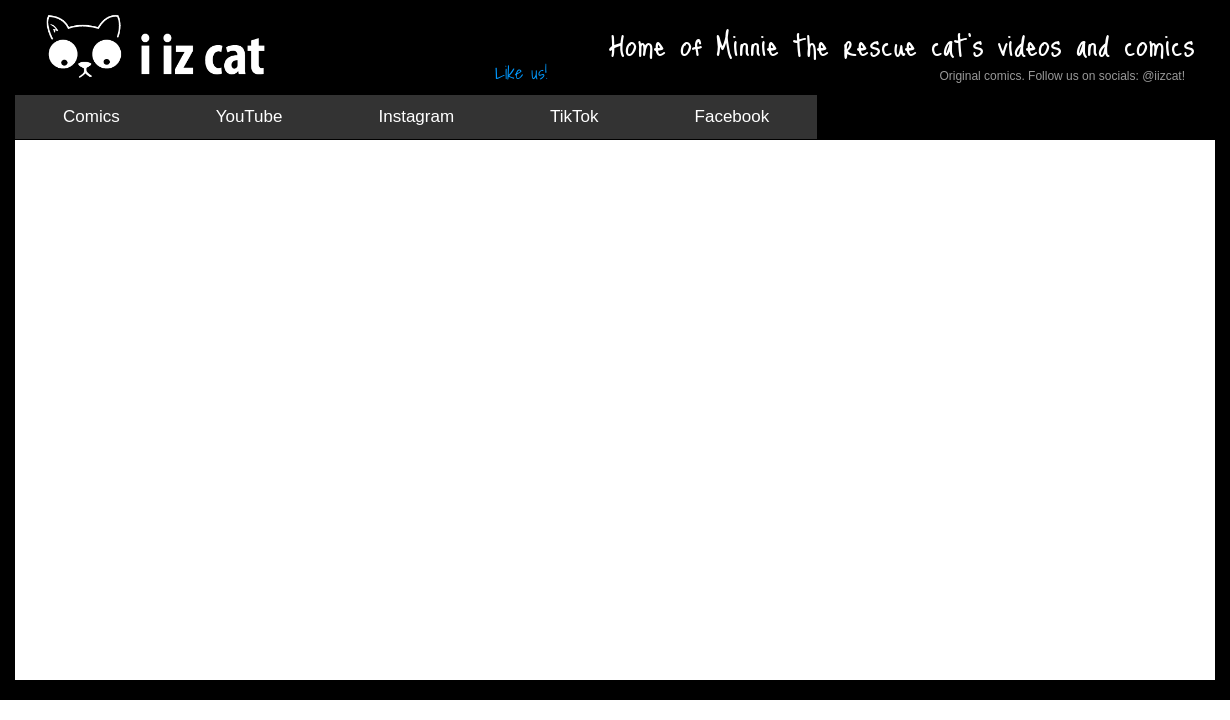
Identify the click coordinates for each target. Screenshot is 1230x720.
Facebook (732, 116)
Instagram (416, 116)
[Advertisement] (399, 205)
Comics (91, 116)
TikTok (574, 116)
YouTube (249, 116)
